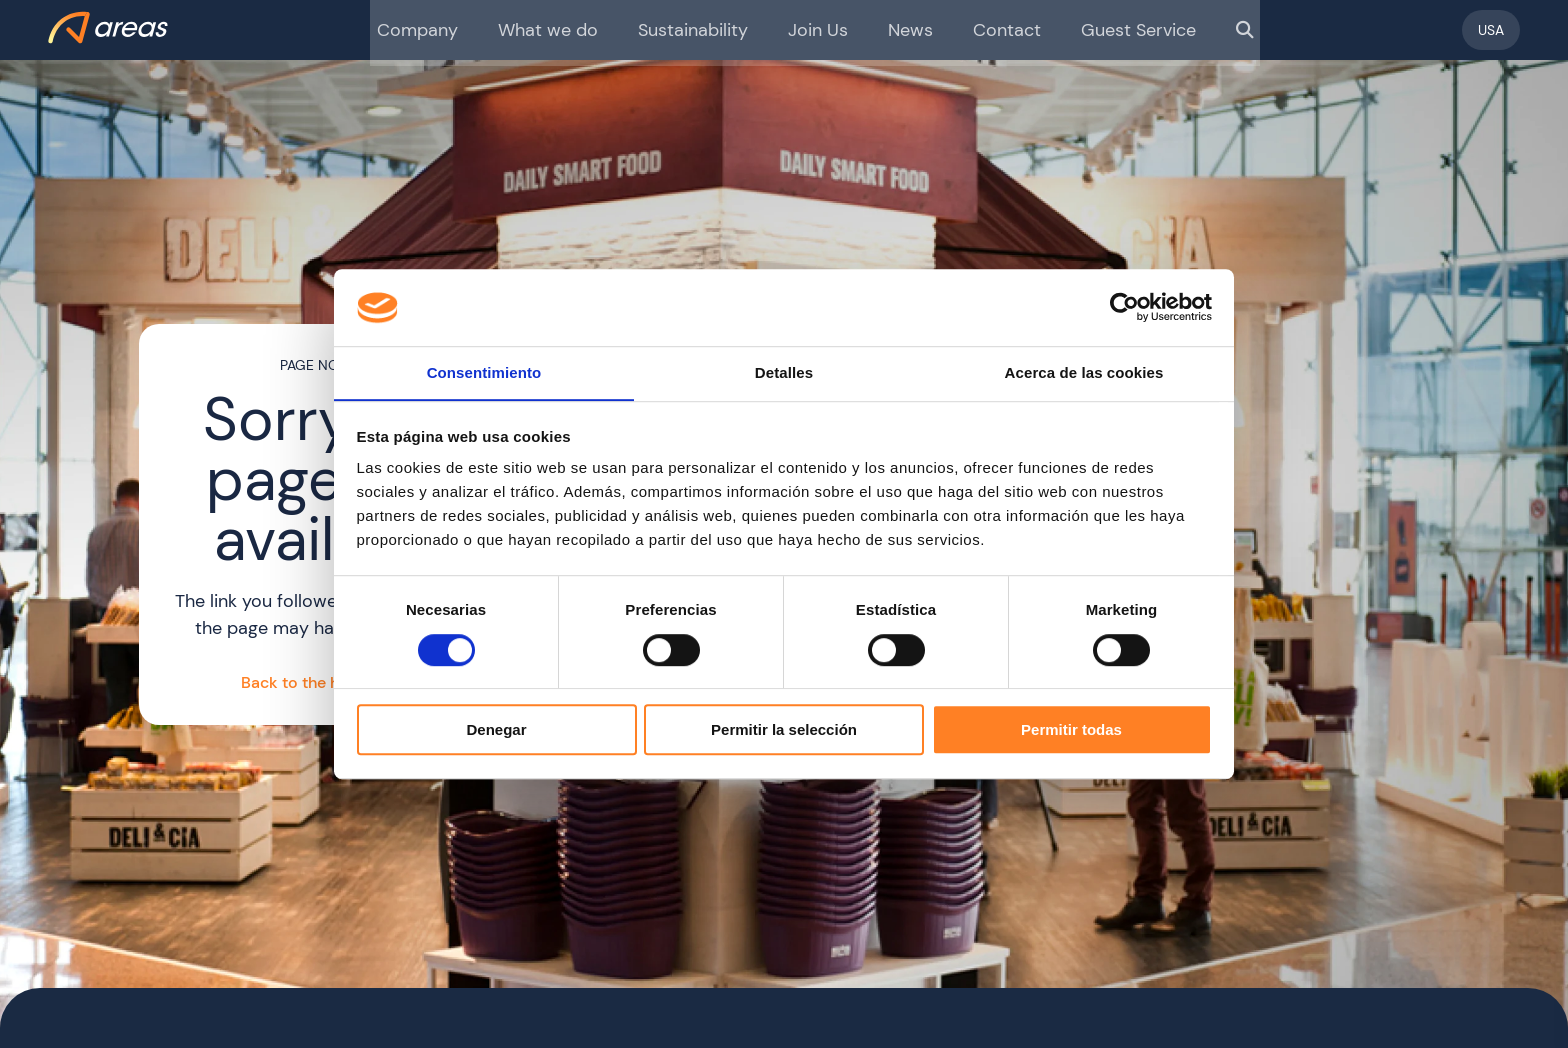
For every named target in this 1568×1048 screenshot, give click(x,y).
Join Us (815, 29)
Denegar (496, 730)
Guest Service (1113, 29)
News (902, 29)
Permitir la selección (784, 730)
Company (446, 29)
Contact (992, 29)
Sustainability (699, 29)
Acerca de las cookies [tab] (1084, 372)
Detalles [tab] (784, 372)
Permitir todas (1071, 730)
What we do (565, 29)
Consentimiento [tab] (484, 372)
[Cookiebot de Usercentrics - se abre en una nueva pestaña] (1124, 307)
